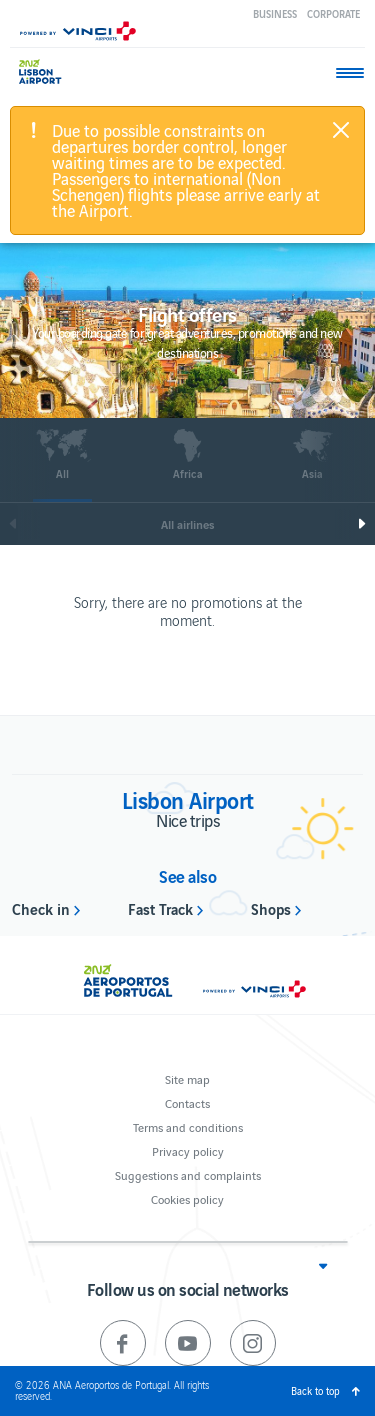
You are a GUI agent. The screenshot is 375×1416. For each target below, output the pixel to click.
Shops (271, 908)
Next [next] (366, 524)
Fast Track (160, 908)
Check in (41, 908)
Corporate (333, 13)
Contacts (187, 1102)
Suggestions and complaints (188, 1174)
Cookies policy (187, 1198)
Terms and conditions (188, 1126)
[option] (62, 465)
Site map (187, 1078)
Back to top (315, 1390)
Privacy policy (188, 1150)
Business (275, 13)
